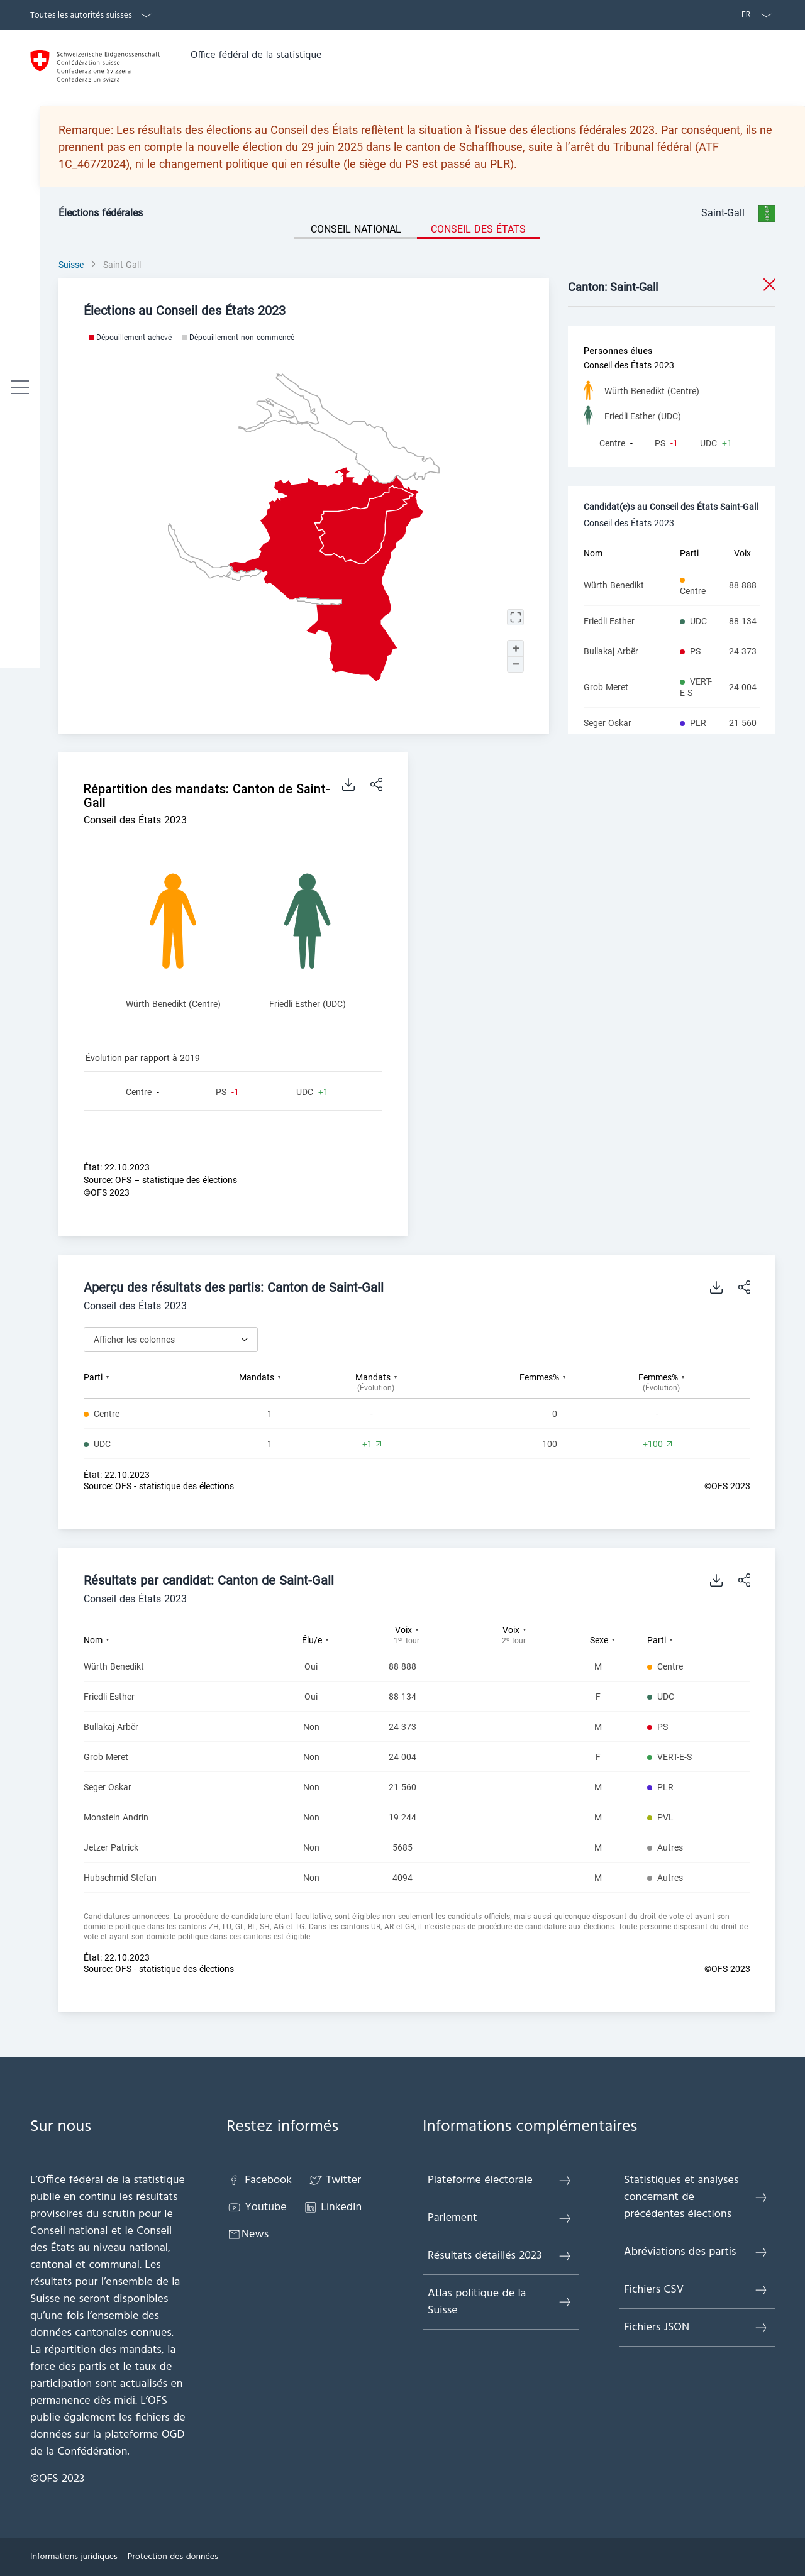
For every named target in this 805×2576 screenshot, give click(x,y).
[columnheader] (139, 1382)
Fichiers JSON (696, 2327)
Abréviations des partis (696, 2252)
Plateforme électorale (500, 2180)
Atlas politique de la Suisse (500, 2302)
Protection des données (173, 2557)
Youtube (256, 2207)
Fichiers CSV (696, 2290)
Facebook (259, 2180)
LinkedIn (332, 2207)
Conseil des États (478, 229)
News (247, 2234)
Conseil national (356, 229)
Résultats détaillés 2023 (500, 2256)
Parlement (500, 2218)
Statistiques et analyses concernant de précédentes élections (696, 2197)
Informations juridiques (74, 2557)
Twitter (334, 2180)
